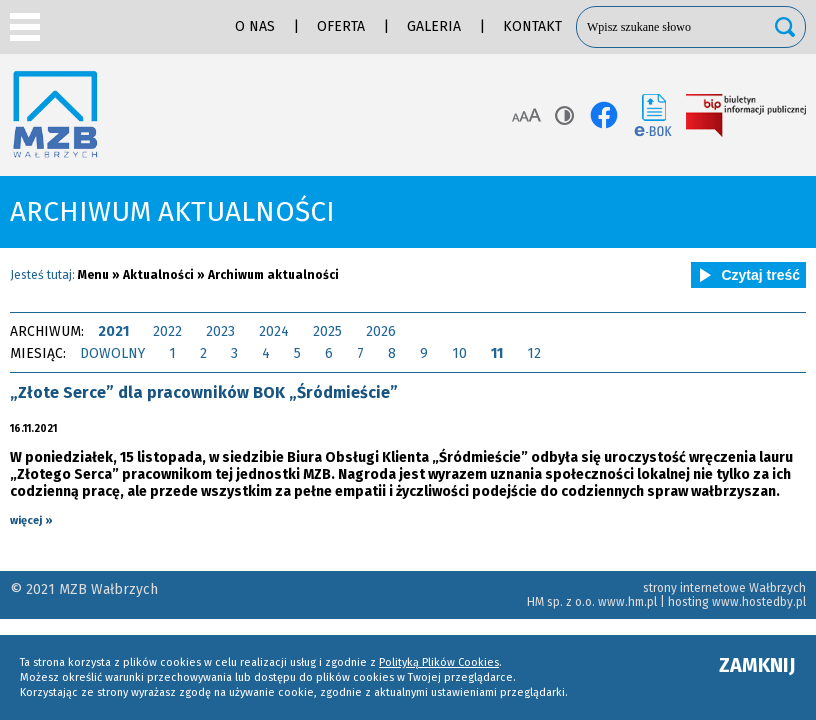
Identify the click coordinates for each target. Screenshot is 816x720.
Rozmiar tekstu (526, 115)
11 (497, 353)
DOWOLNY (112, 353)
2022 (167, 331)
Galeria (434, 26)
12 (534, 353)
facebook (604, 115)
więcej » (31, 520)
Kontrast (564, 115)
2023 (220, 331)
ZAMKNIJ (757, 665)
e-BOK (653, 115)
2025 (327, 331)
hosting (688, 602)
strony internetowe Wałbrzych (724, 588)
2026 (381, 331)
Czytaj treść (746, 275)
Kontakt (532, 26)
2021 (113, 331)
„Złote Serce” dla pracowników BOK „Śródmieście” (204, 392)
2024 (274, 331)
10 (459, 353)
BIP (746, 115)
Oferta (341, 26)
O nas (255, 26)
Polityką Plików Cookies (439, 662)
